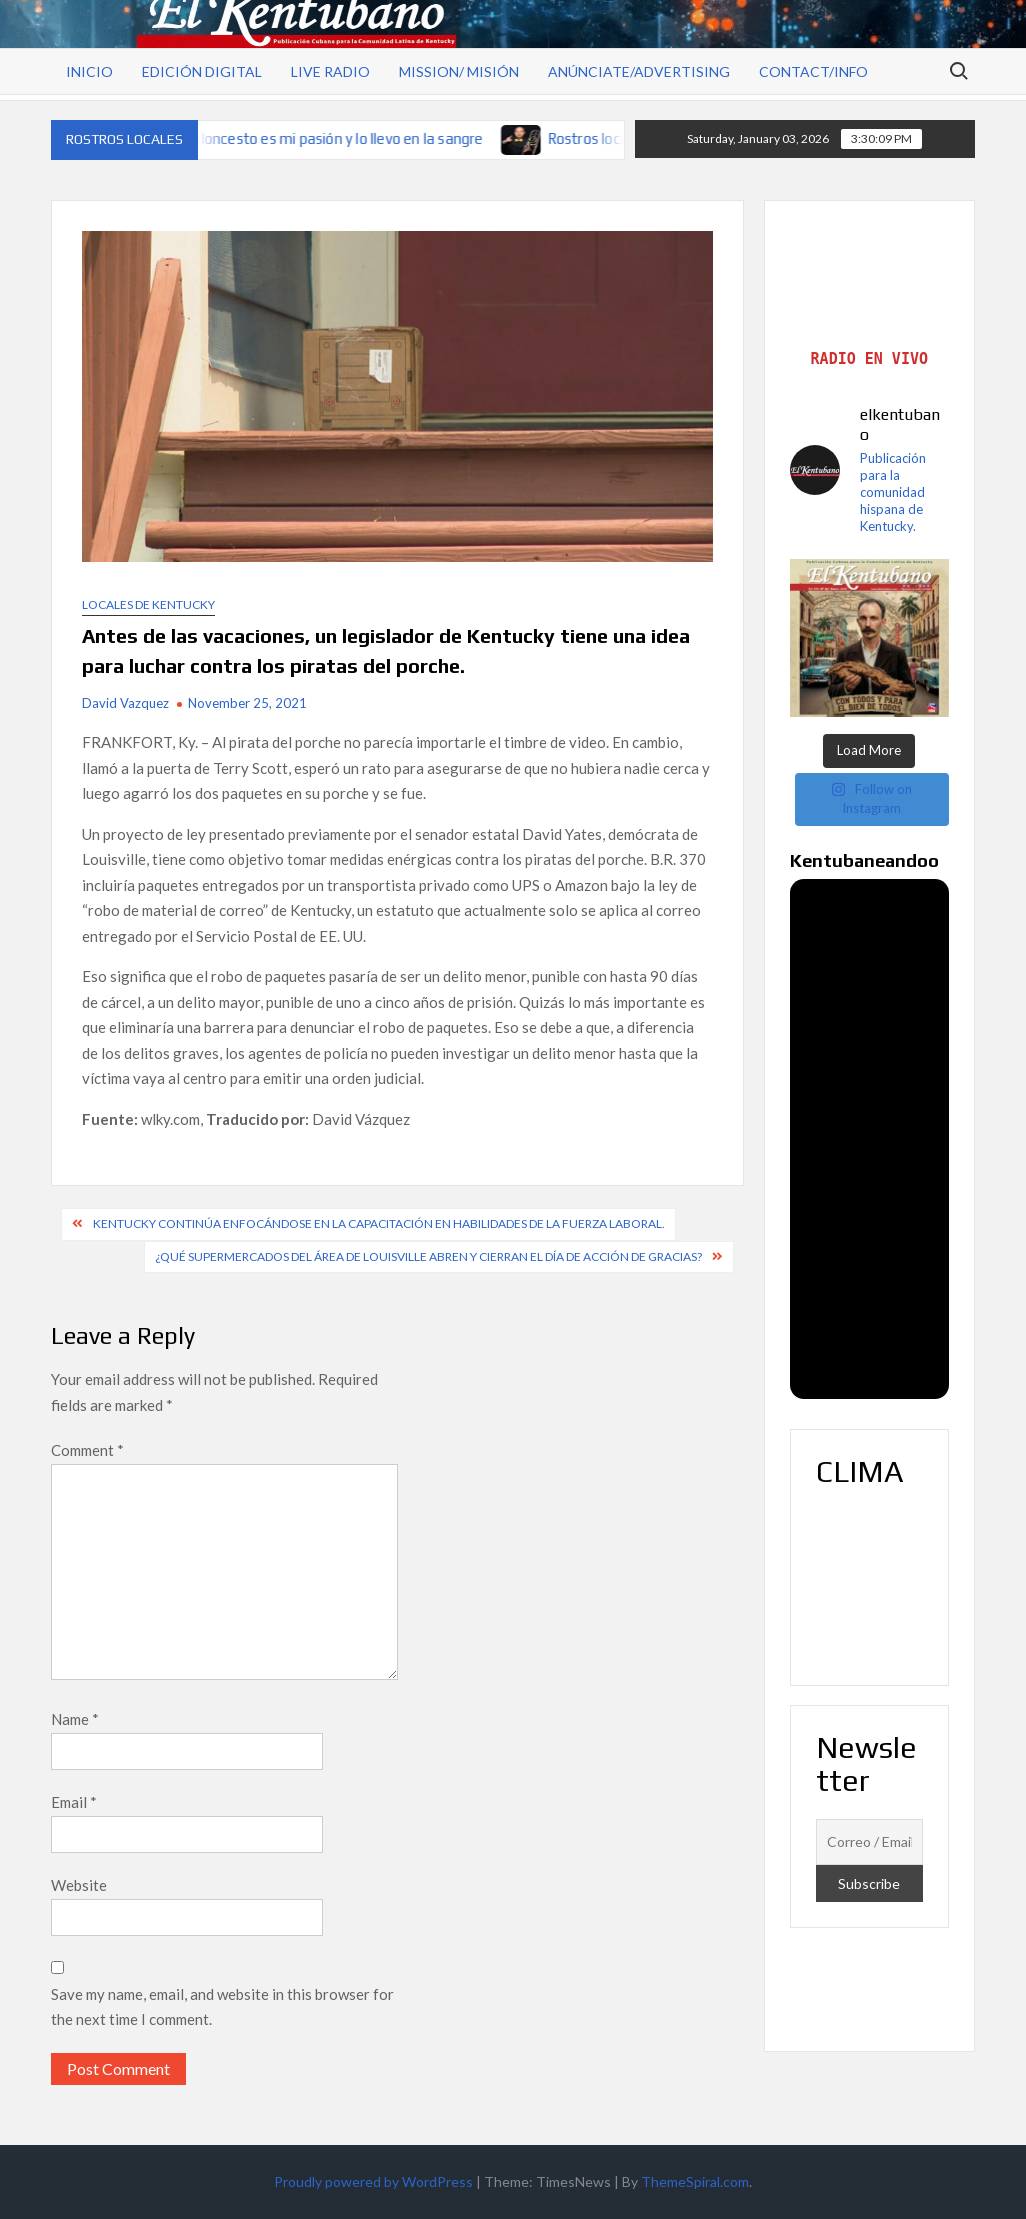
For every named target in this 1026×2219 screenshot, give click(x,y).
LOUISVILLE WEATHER (869, 1585)
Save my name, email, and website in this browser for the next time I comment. (222, 2007)
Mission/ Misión (459, 71)
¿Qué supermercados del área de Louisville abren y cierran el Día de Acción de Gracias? (428, 1256)
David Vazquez (125, 703)
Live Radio (330, 71)
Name (75, 1719)
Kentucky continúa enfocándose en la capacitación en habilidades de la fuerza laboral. (379, 1223)
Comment (87, 1450)
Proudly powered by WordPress (373, 2181)
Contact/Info (813, 71)
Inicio (89, 71)
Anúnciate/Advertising (639, 71)
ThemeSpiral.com (695, 2181)
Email (74, 1802)
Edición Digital (202, 71)
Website (79, 1885)
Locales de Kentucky (148, 604)
